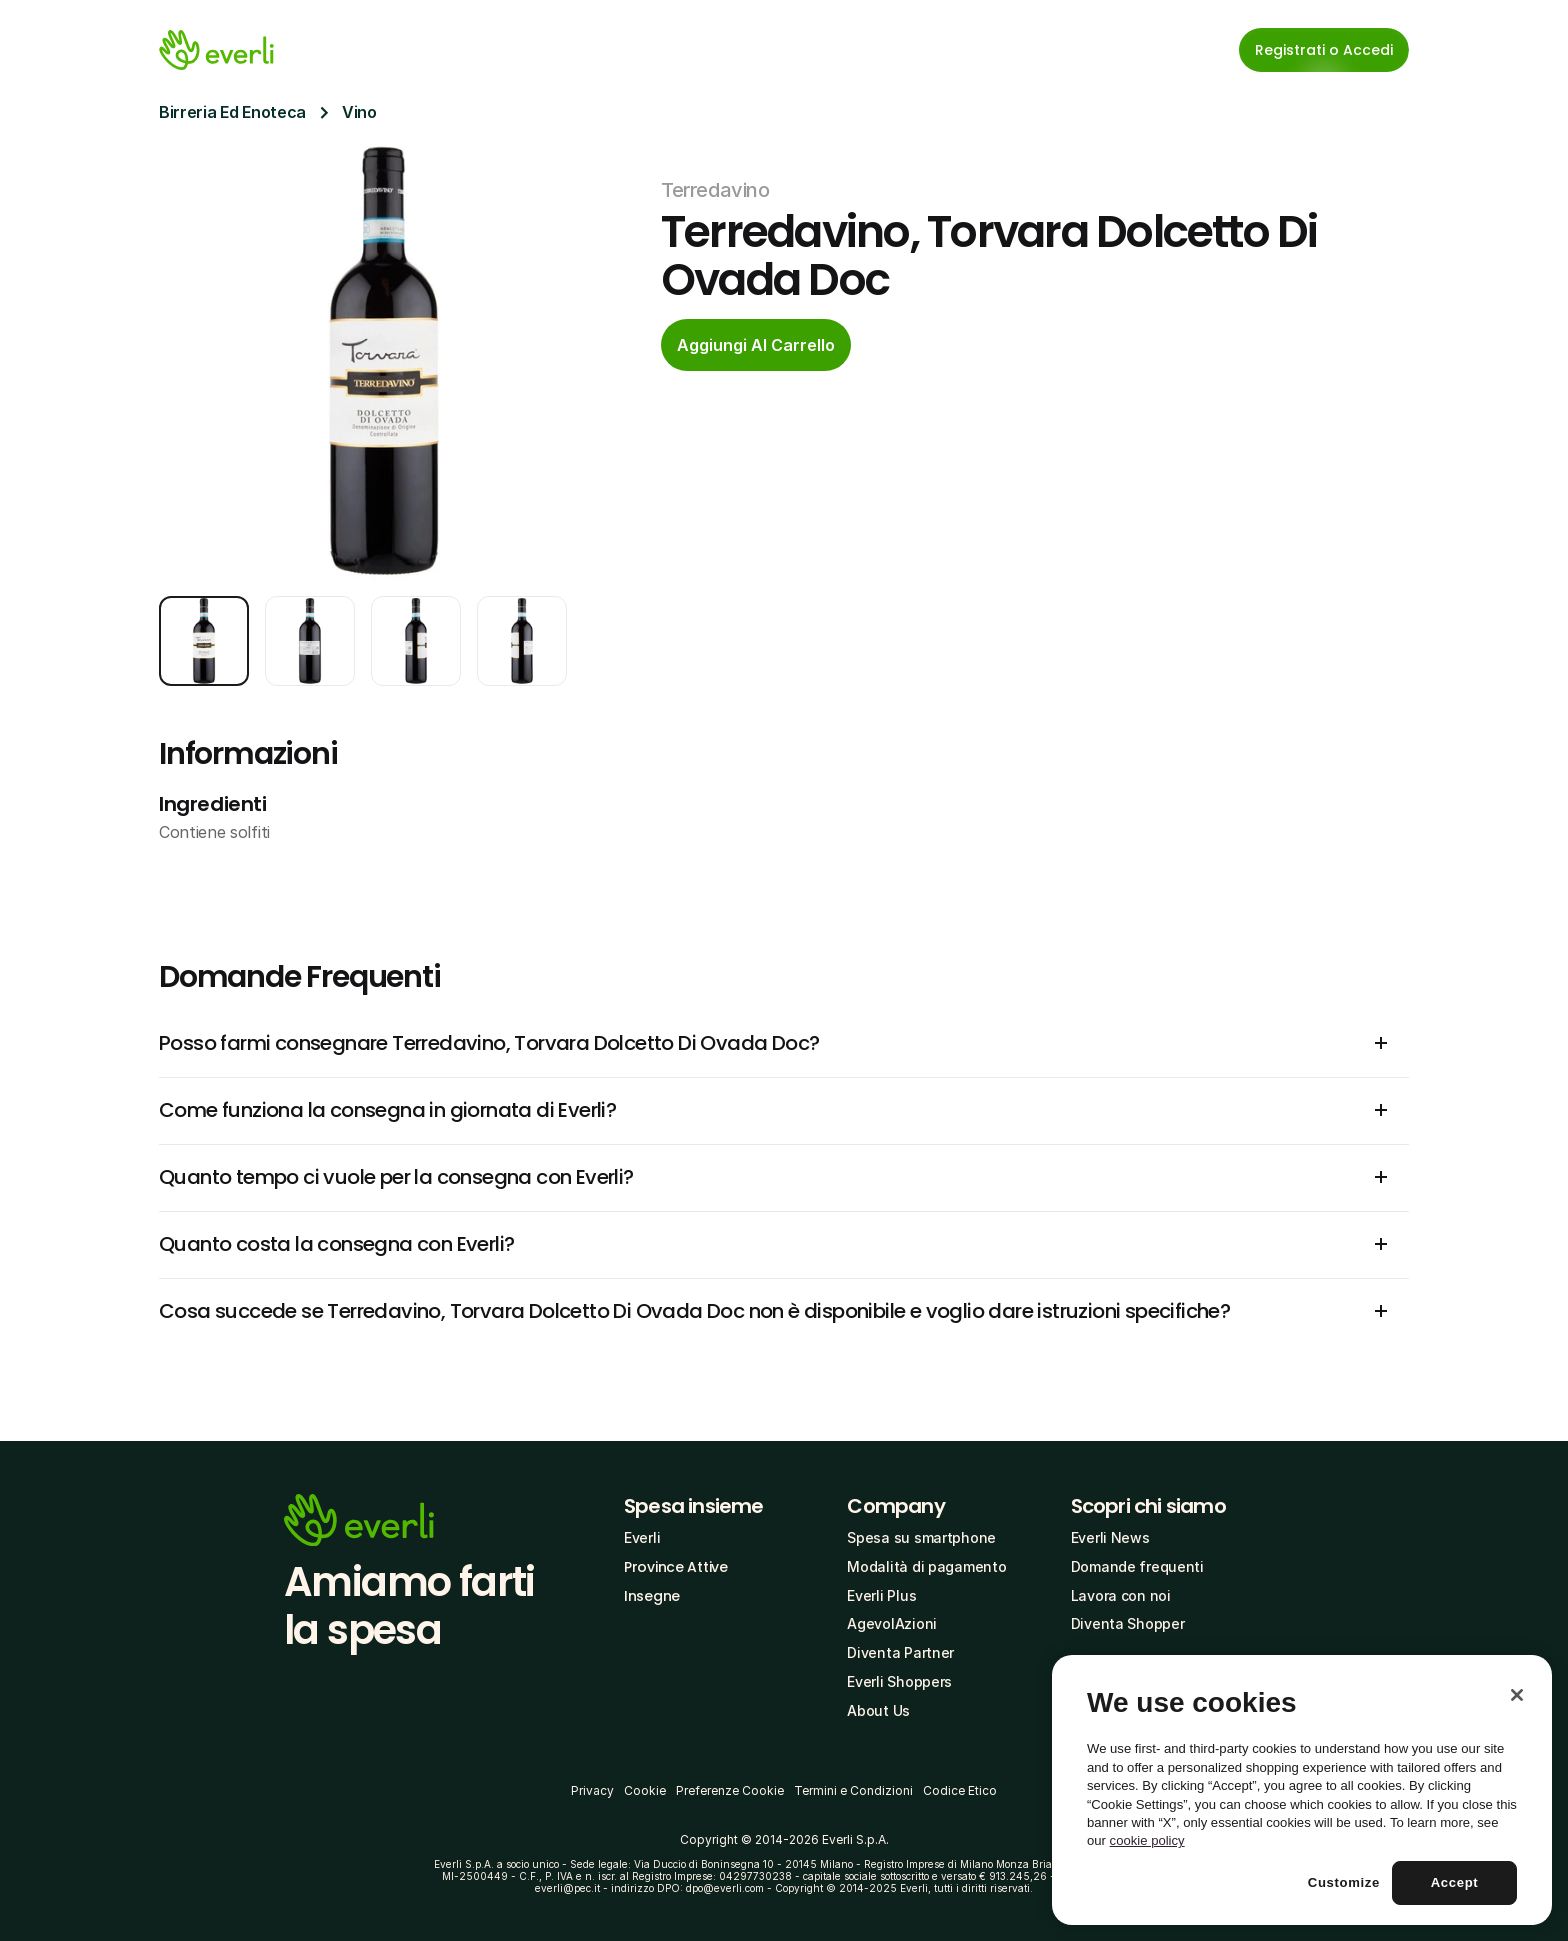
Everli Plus (881, 1595)
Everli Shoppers (899, 1681)
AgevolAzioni (892, 1623)
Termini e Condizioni (853, 1790)
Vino (359, 112)
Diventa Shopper (1128, 1623)
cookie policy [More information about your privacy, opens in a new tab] (1147, 1840)
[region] (1302, 1790)
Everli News (1110, 1537)
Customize (1344, 1882)
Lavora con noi (1121, 1595)
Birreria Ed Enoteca (232, 112)
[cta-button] (756, 345)
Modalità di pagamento (926, 1566)
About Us (878, 1710)
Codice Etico (960, 1790)
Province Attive (676, 1567)
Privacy (592, 1790)
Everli (642, 1537)
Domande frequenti (1137, 1566)
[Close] (1517, 1695)
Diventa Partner (900, 1652)
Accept (1455, 1882)
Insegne (652, 1596)
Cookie (645, 1790)
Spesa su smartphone (921, 1537)
